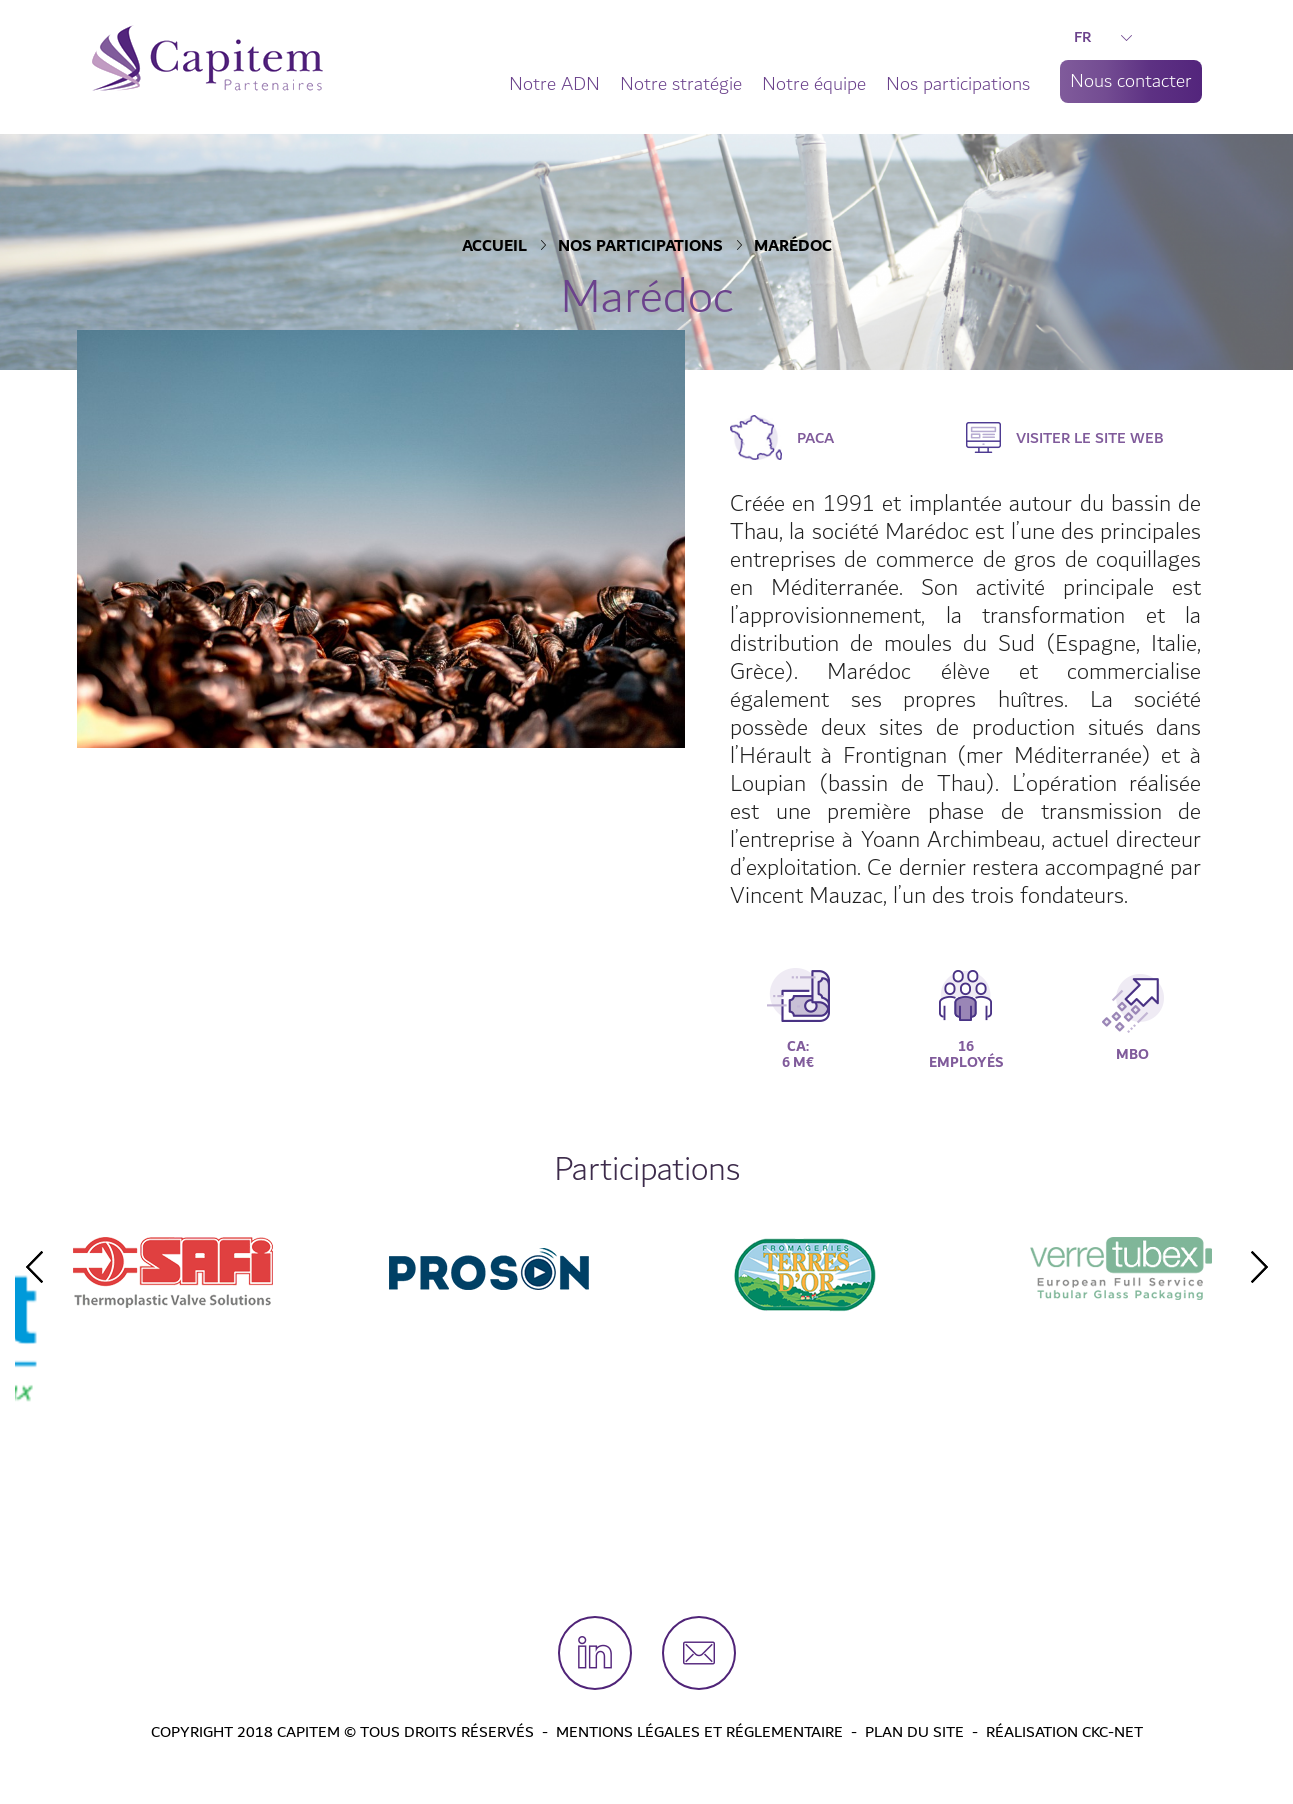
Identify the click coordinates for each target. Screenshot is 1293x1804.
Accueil (494, 247)
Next (1259, 1267)
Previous (34, 1267)
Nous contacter (1131, 81)
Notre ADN (554, 84)
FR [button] (1103, 37)
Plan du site (914, 1732)
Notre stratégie (681, 84)
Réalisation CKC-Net (1064, 1732)
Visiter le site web (1090, 438)
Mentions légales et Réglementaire (699, 1732)
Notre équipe (814, 84)
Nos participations (958, 84)
